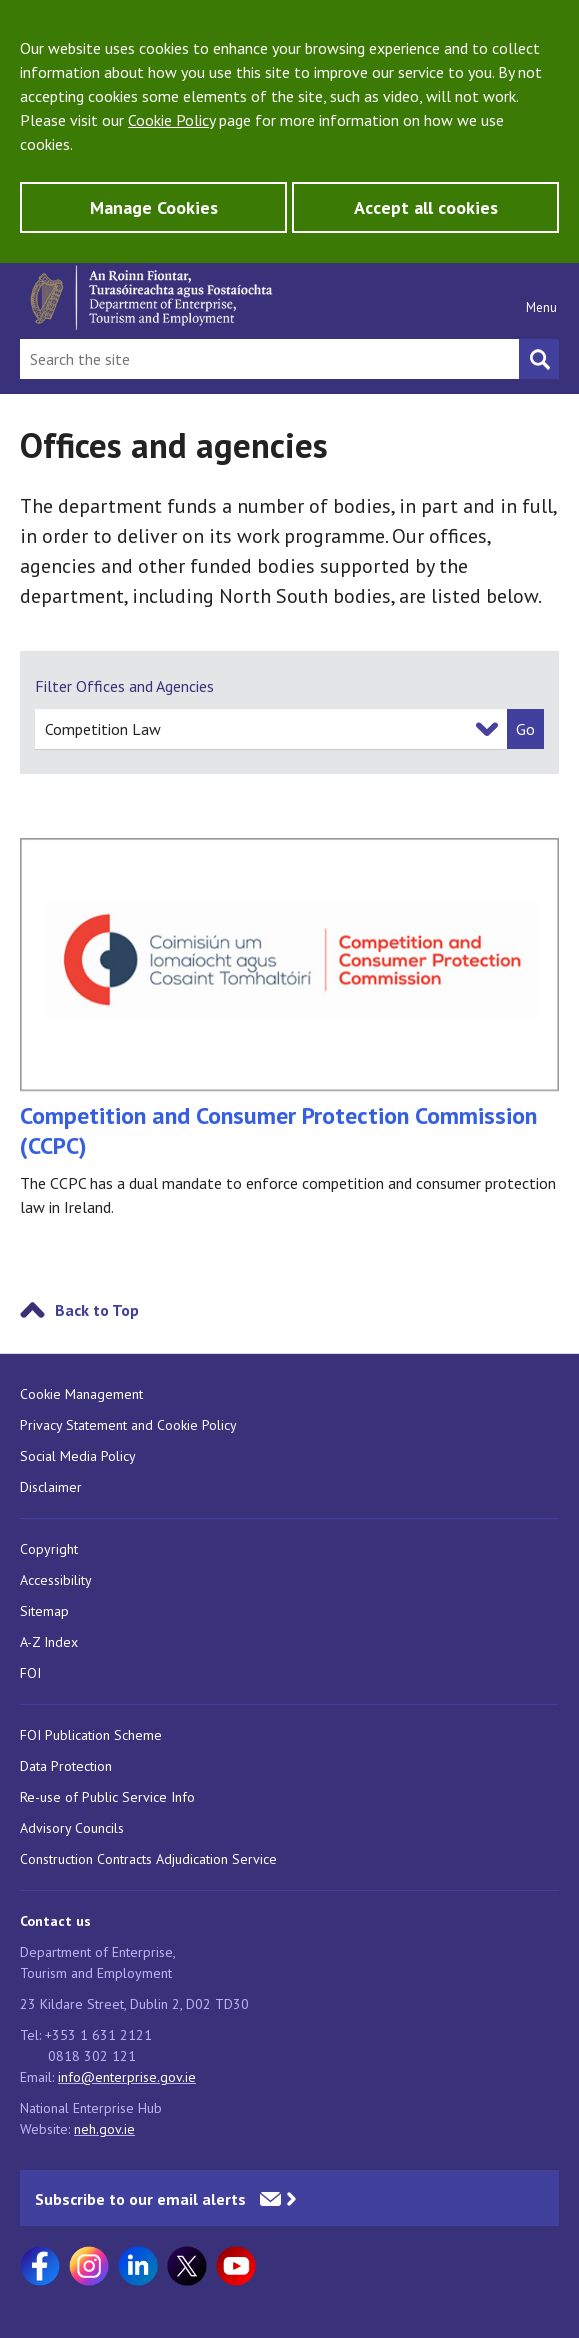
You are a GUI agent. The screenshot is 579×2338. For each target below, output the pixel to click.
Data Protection (66, 1766)
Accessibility (56, 1580)
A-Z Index (49, 1642)
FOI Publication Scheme (91, 1735)
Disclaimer (51, 1487)
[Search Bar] (269, 359)
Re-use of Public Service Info (107, 1797)
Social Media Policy (78, 1456)
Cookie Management (81, 1394)
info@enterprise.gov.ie (127, 2077)
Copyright (49, 1549)
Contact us (55, 1921)
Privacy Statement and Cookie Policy (128, 1425)
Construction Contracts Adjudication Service (148, 1859)
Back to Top (97, 1310)
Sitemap (44, 1611)
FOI (30, 1673)
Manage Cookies (154, 207)
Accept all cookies (426, 207)
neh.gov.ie (104, 2129)
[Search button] (539, 359)
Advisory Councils (72, 1828)
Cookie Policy (171, 120)
